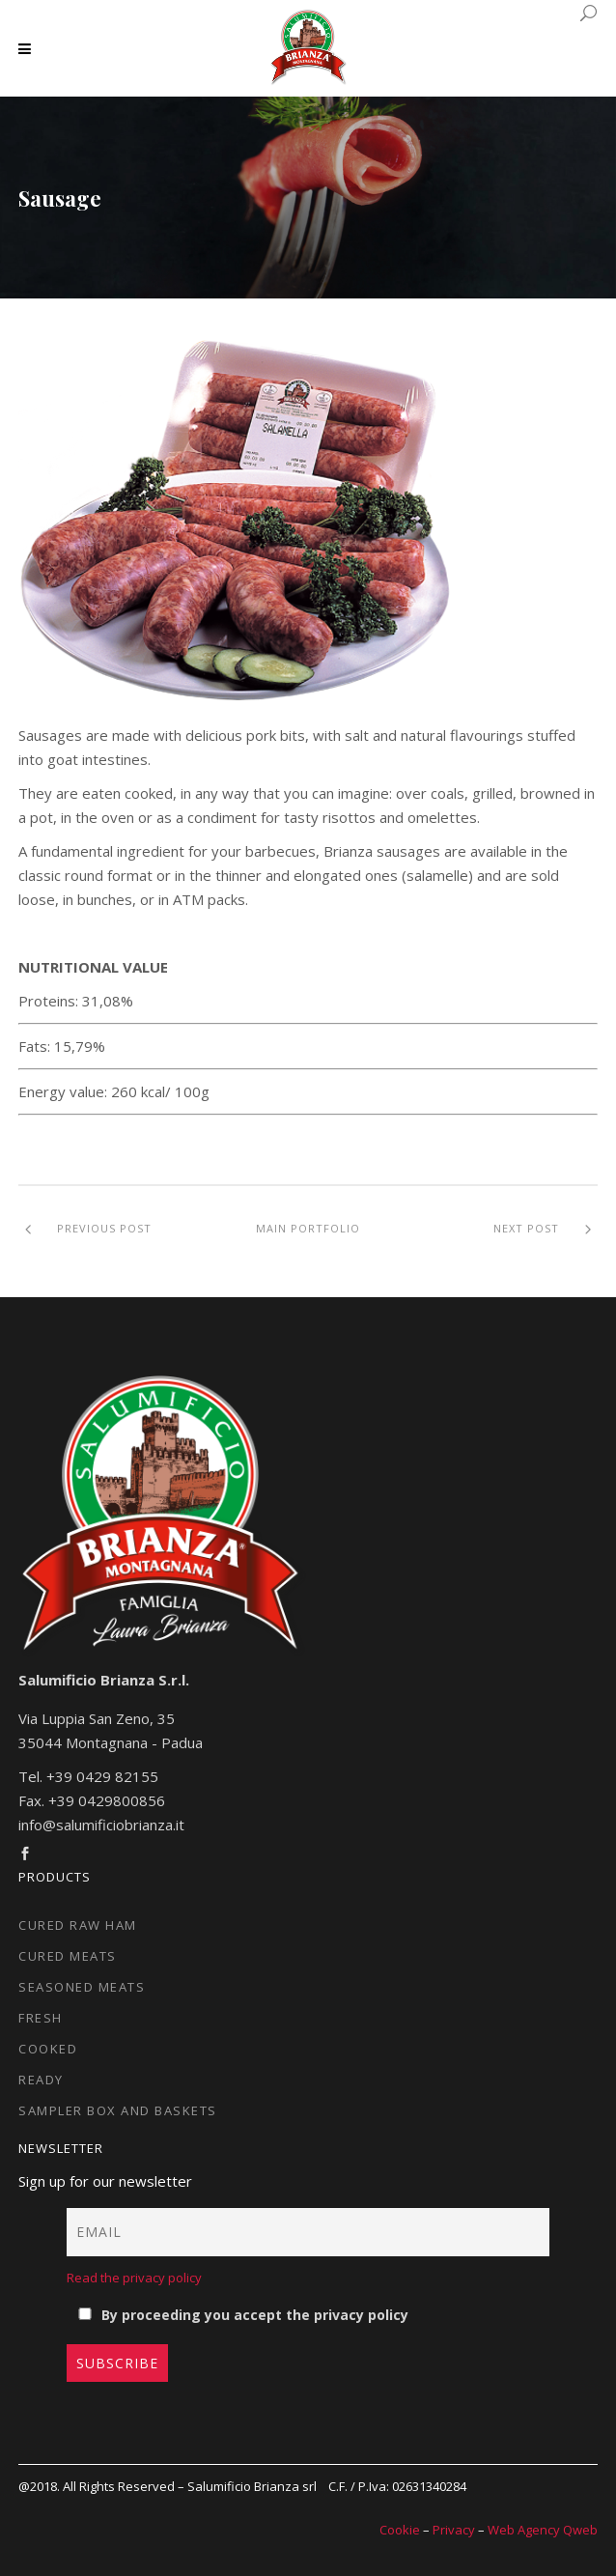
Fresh (40, 2017)
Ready (41, 2079)
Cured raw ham (77, 1925)
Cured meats (67, 1956)
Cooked (47, 2048)
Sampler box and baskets (117, 2110)
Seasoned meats (81, 1987)
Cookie (399, 2529)
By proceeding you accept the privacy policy (241, 2315)
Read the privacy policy (134, 2277)
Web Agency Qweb (543, 2529)
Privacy (454, 2529)
